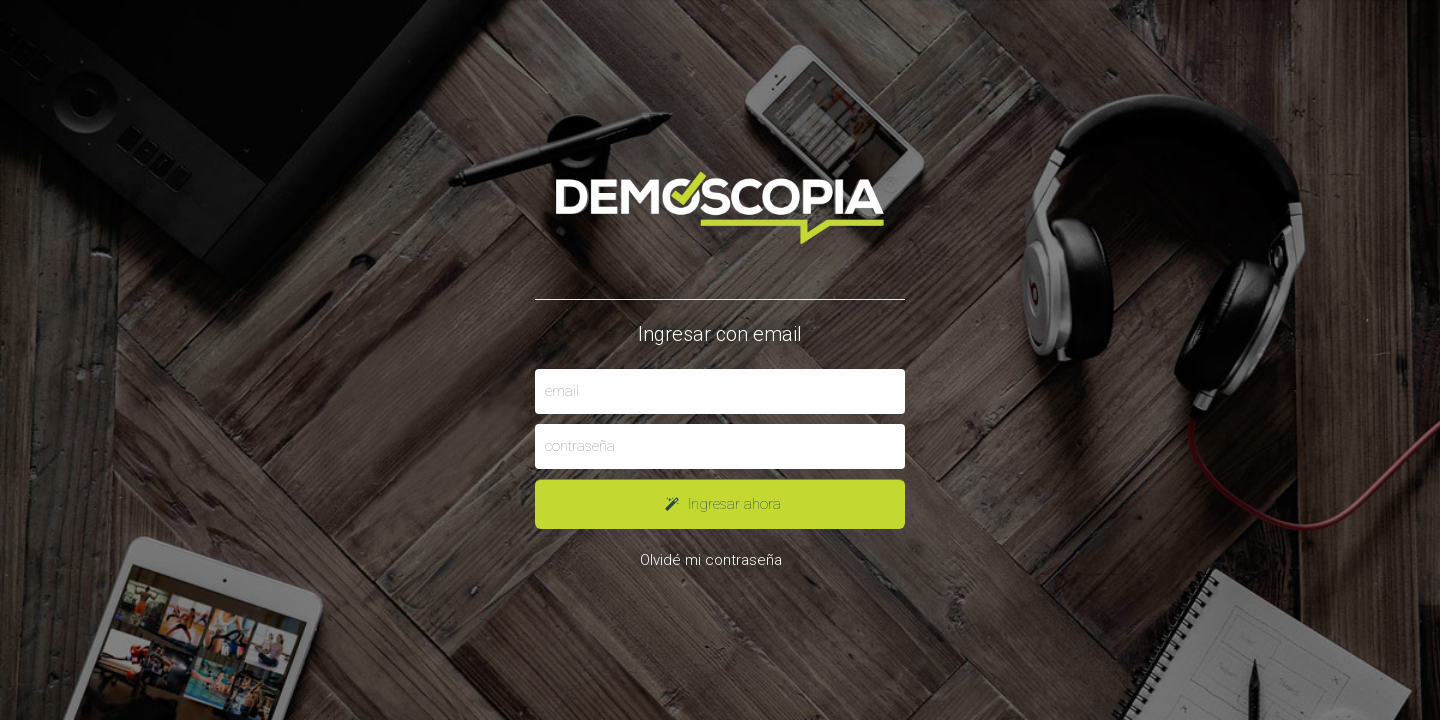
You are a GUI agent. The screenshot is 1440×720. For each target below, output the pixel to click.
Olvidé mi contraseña (711, 560)
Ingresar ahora (720, 504)
